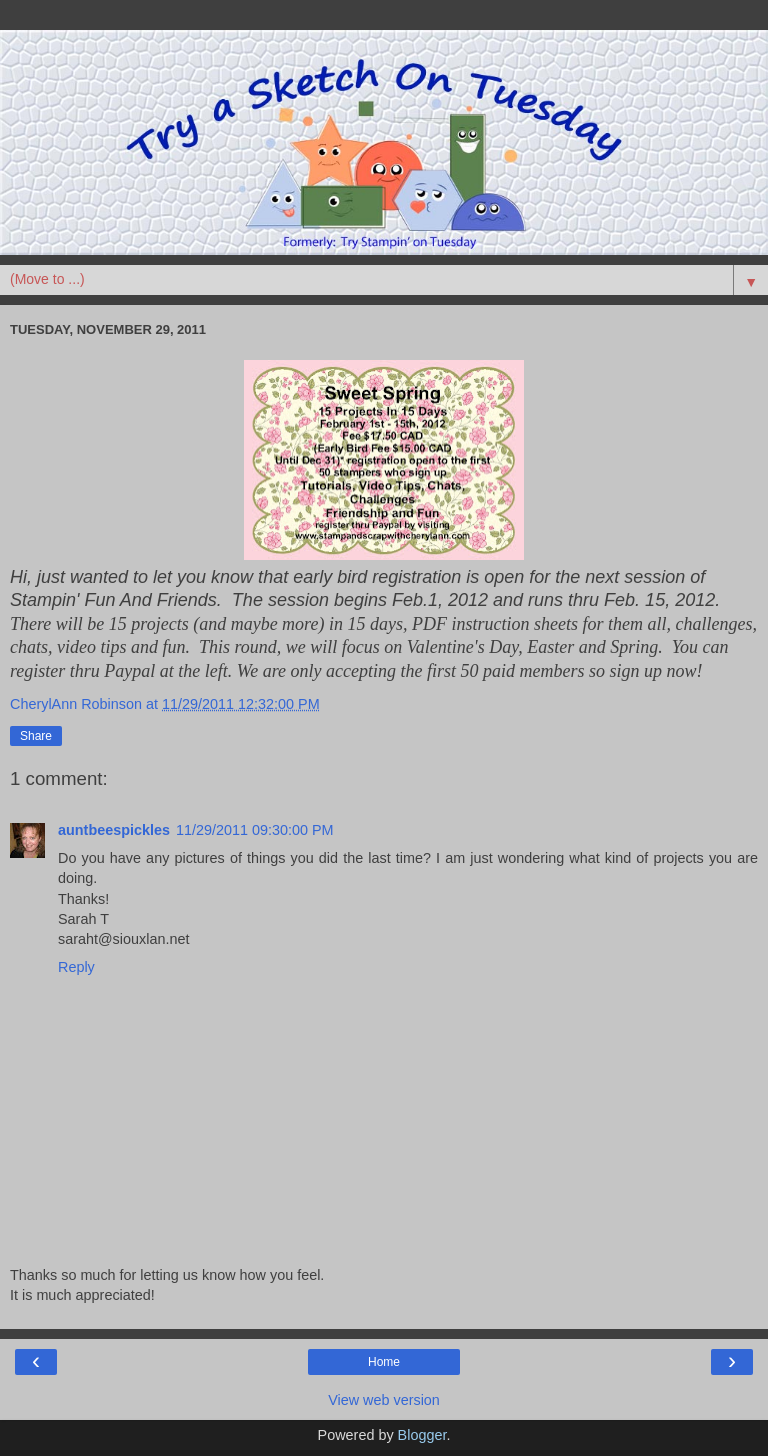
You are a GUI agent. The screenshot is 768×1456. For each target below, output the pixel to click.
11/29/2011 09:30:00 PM (255, 830)
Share (36, 736)
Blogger (422, 1435)
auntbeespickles (114, 830)
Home (384, 1362)
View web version (384, 1400)
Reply (76, 967)
